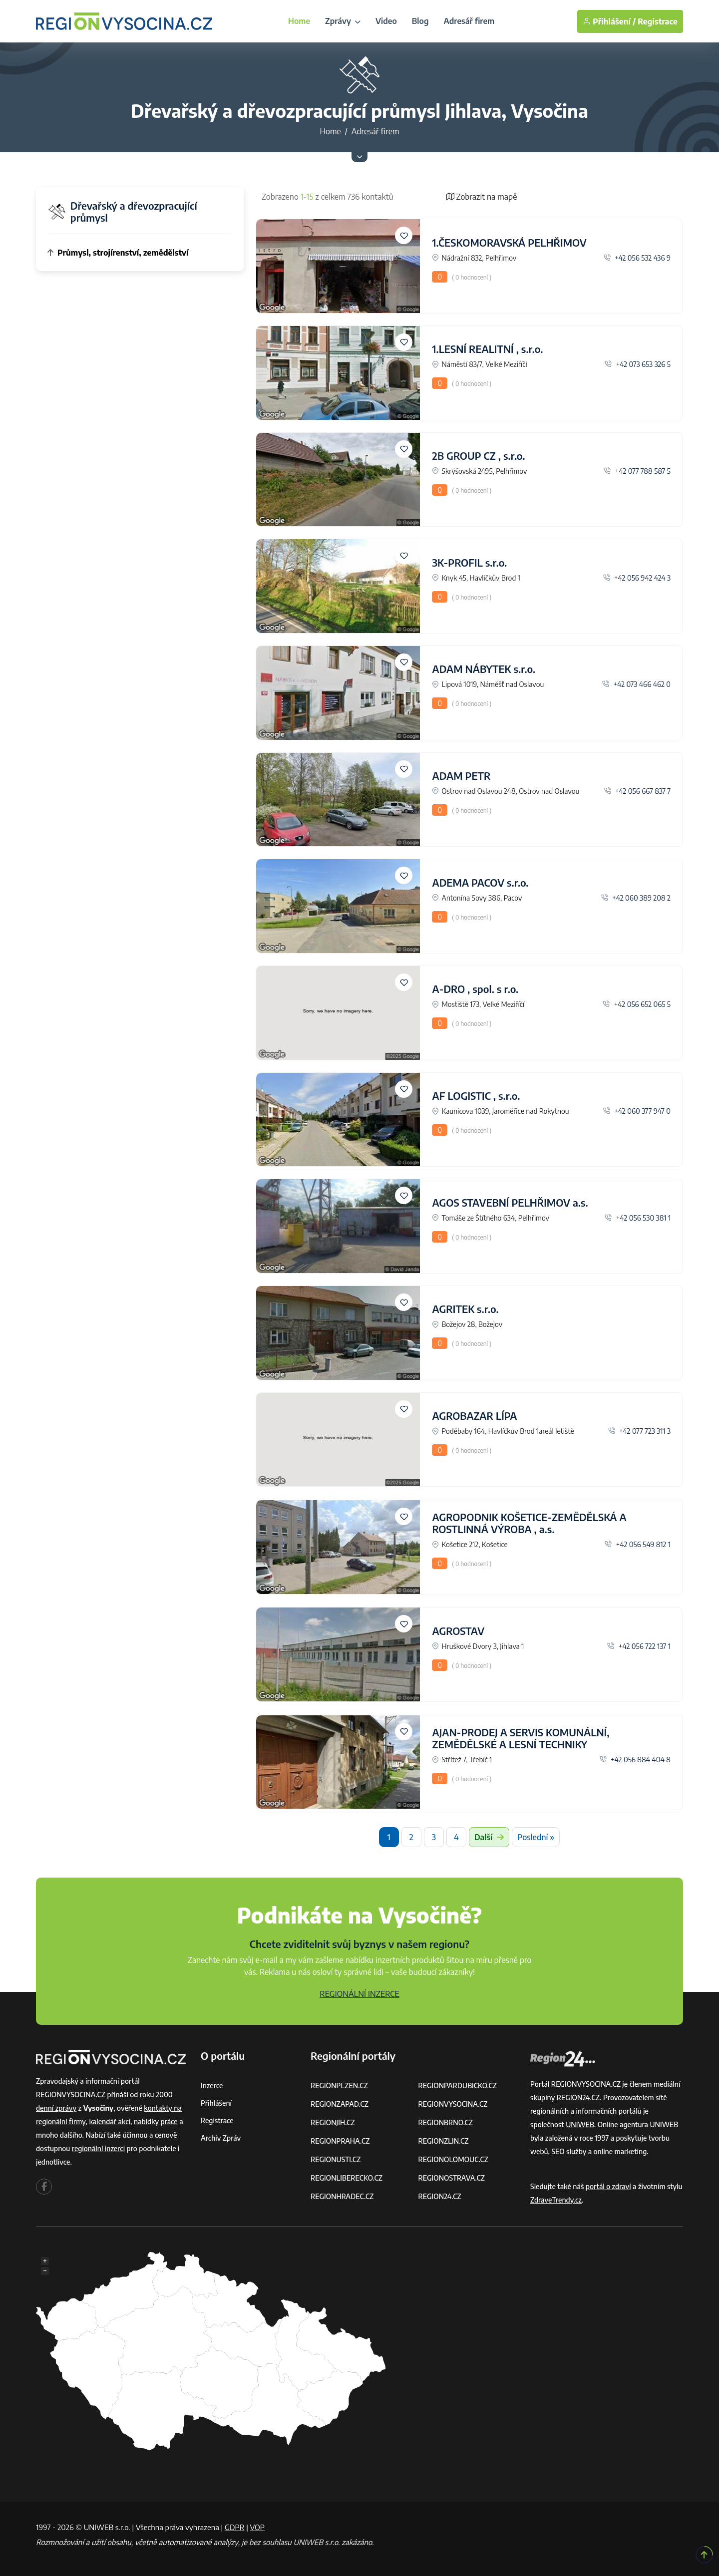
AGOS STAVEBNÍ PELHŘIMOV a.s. (510, 1202)
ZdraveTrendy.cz (556, 2200)
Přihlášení (216, 2103)
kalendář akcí (109, 2121)
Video (386, 21)
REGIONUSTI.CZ (336, 2159)
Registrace (658, 21)
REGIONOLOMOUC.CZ (453, 2159)
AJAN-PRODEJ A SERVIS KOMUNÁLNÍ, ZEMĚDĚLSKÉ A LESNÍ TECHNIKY (520, 1738)
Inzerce (212, 2085)
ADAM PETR (461, 775)
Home (299, 21)
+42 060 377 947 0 (637, 1111)
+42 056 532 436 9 (637, 258)
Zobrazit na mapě (481, 197)
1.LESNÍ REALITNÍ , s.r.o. (487, 348)
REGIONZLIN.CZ (443, 2141)
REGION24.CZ (439, 2196)
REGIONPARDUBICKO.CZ (457, 2085)
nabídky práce (156, 2121)
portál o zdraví (608, 2186)
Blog (420, 21)
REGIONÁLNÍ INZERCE (359, 1994)
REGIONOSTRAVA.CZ (451, 2178)
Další (489, 1837)
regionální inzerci (98, 2148)
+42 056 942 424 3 (637, 578)
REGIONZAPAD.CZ (339, 2104)
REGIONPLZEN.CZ (339, 2085)
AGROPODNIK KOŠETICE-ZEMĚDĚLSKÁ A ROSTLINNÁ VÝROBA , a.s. (529, 1523)
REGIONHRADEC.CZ (342, 2196)
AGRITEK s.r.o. (465, 1308)
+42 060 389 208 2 (636, 898)
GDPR (235, 2527)
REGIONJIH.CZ (333, 2122)
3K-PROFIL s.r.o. (469, 562)
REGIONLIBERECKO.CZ (346, 2178)
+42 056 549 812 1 (638, 1544)
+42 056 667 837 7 (637, 791)
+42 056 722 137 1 (639, 1646)
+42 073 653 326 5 (638, 364)
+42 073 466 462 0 (636, 684)
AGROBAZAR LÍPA (474, 1415)
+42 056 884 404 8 (635, 1759)
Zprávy (342, 21)
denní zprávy (56, 2108)
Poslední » (535, 1837)
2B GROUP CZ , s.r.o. (478, 455)
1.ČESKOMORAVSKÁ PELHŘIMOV (509, 242)
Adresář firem (469, 21)
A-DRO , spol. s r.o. (475, 988)
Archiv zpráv (221, 2138)
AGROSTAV (458, 1630)
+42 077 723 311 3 (639, 1431)
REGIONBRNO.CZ (445, 2122)
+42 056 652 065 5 (637, 1004)
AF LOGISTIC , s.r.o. (476, 1095)
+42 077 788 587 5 (637, 471)
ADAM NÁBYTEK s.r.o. (483, 668)
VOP (257, 2527)
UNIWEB (580, 2124)
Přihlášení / (609, 21)
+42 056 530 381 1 (638, 1218)
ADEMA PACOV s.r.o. (480, 882)
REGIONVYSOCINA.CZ (453, 2104)
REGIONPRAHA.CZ (340, 2141)
